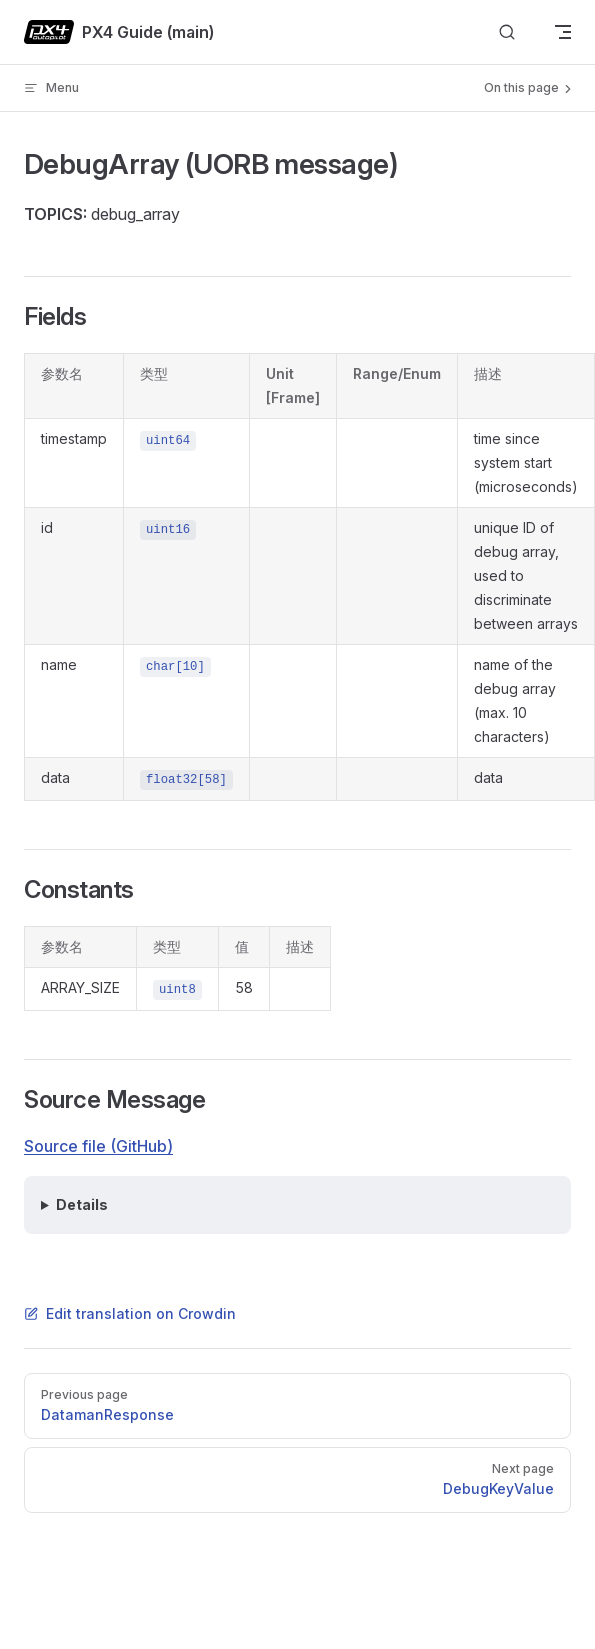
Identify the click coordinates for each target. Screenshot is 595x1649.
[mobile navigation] (563, 32)
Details (82, 1204)
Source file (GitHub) (98, 1146)
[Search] (507, 32)
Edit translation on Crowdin (130, 1313)
